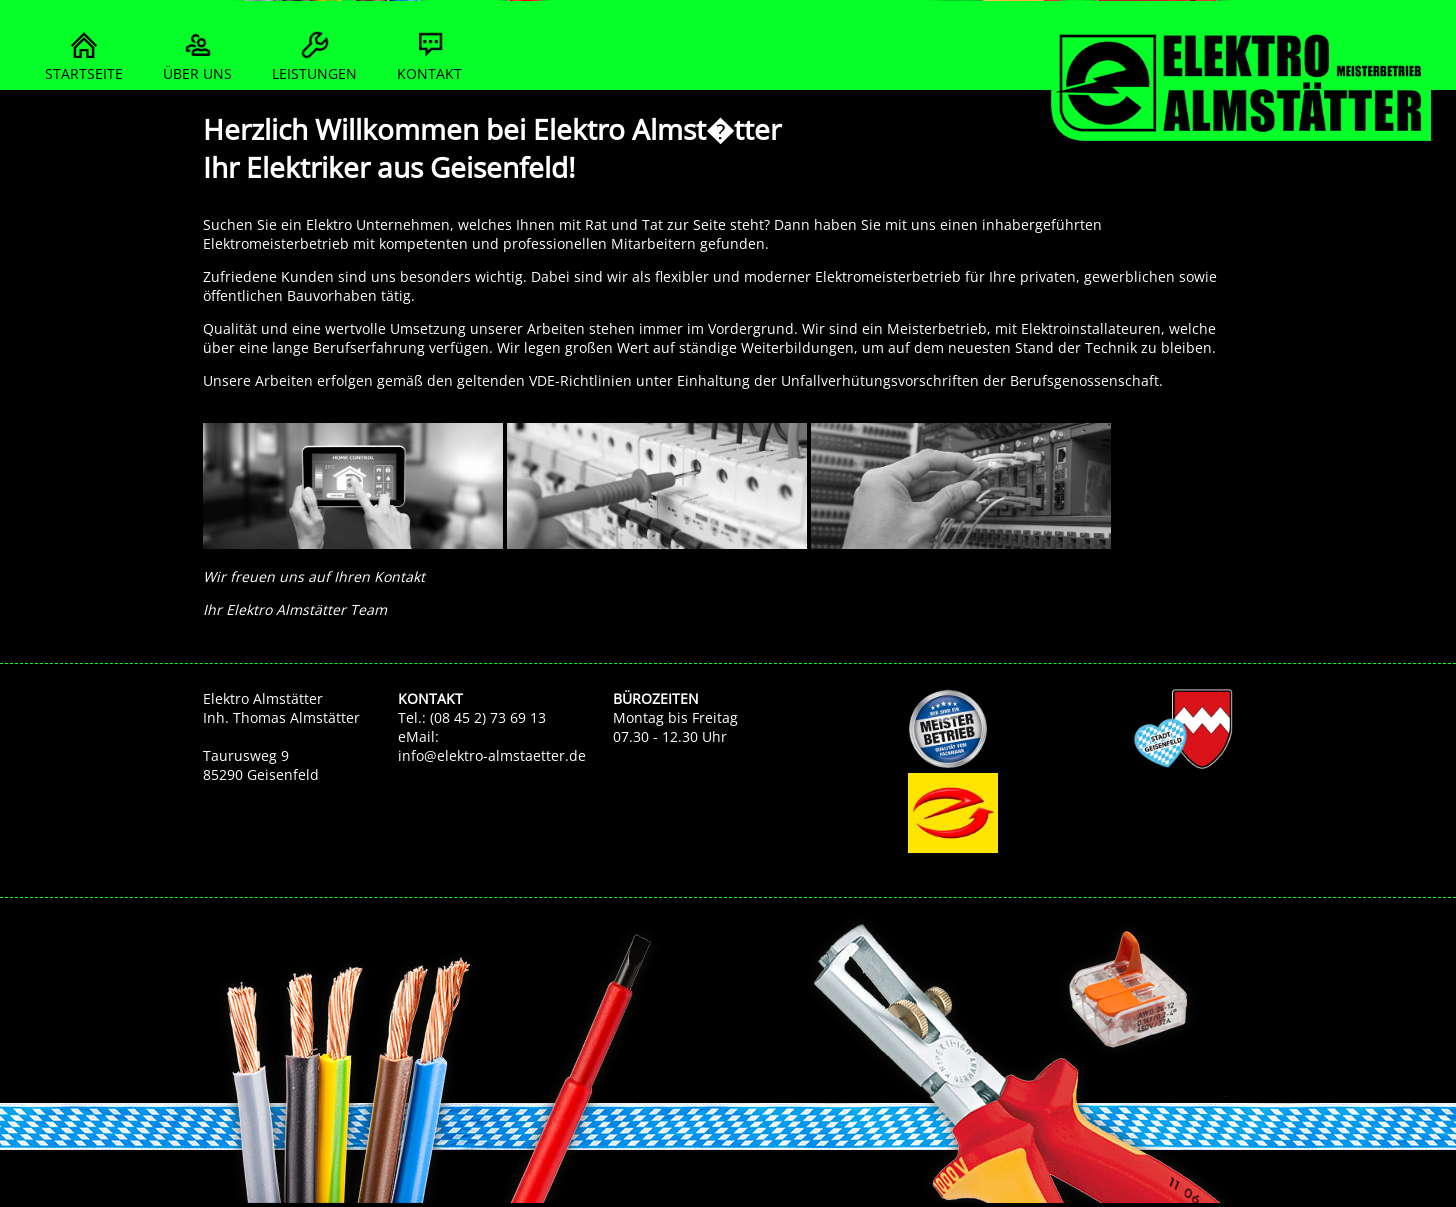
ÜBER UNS (197, 54)
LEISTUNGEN (314, 54)
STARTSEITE (84, 54)
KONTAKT (429, 54)
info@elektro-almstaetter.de (492, 755)
